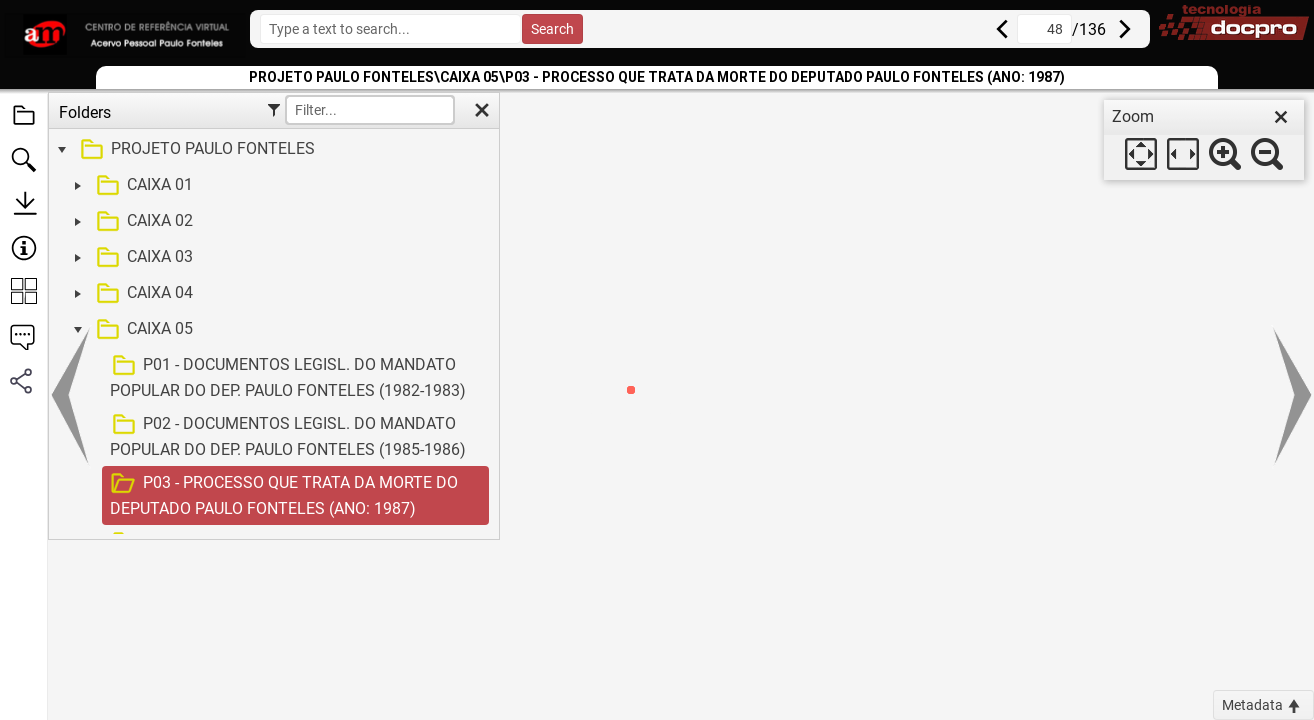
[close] (1281, 117)
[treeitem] (271, 150)
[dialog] (1204, 140)
